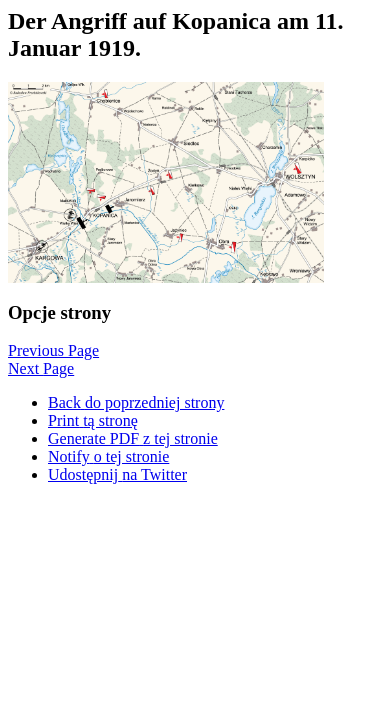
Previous (53, 350)
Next (41, 368)
